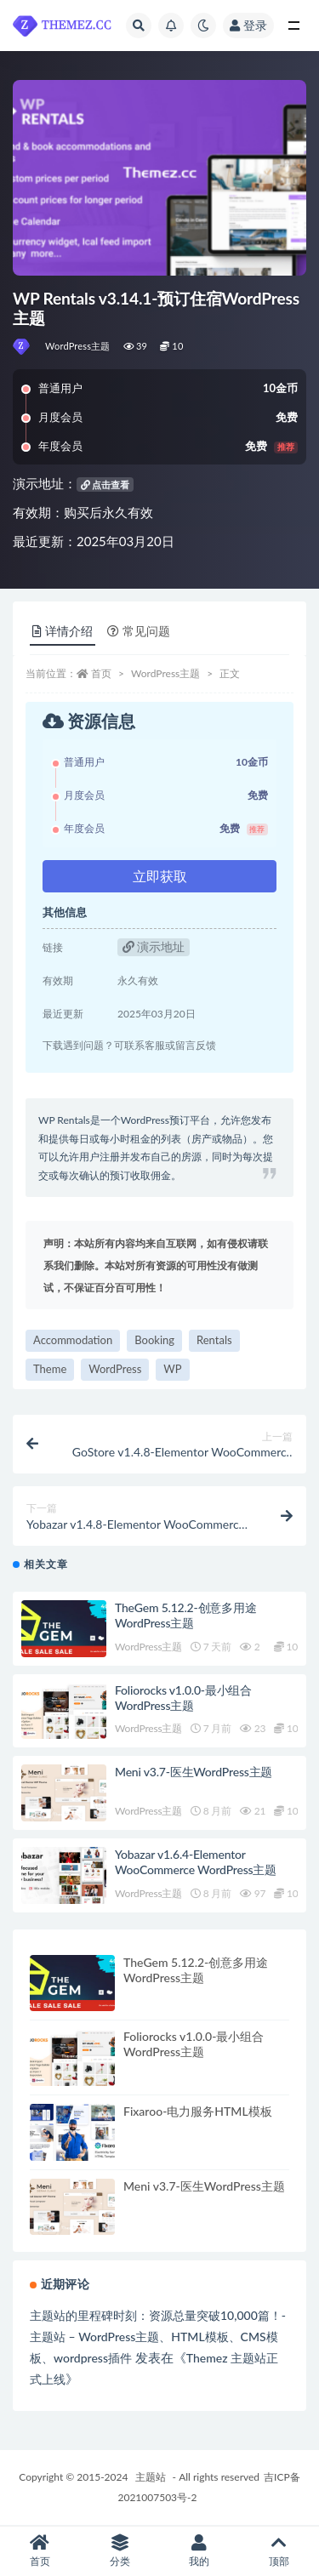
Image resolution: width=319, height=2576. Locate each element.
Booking (154, 1340)
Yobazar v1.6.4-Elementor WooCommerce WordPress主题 (195, 1862)
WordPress (114, 1369)
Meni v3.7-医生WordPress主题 (193, 1771)
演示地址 (153, 946)
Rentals (214, 1340)
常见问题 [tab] (138, 631)
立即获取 (160, 876)
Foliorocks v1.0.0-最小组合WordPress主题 (183, 1698)
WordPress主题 (78, 345)
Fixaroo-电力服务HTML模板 (197, 2111)
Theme (49, 1369)
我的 (200, 2550)
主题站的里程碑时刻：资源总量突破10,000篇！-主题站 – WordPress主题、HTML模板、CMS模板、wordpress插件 (158, 2336)
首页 (101, 673)
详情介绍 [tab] (62, 631)
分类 (120, 2550)
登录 (248, 25)
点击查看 (105, 484)
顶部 (279, 2550)
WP (172, 1369)
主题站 (150, 2477)
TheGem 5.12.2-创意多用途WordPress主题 (186, 1615)
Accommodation (72, 1340)
